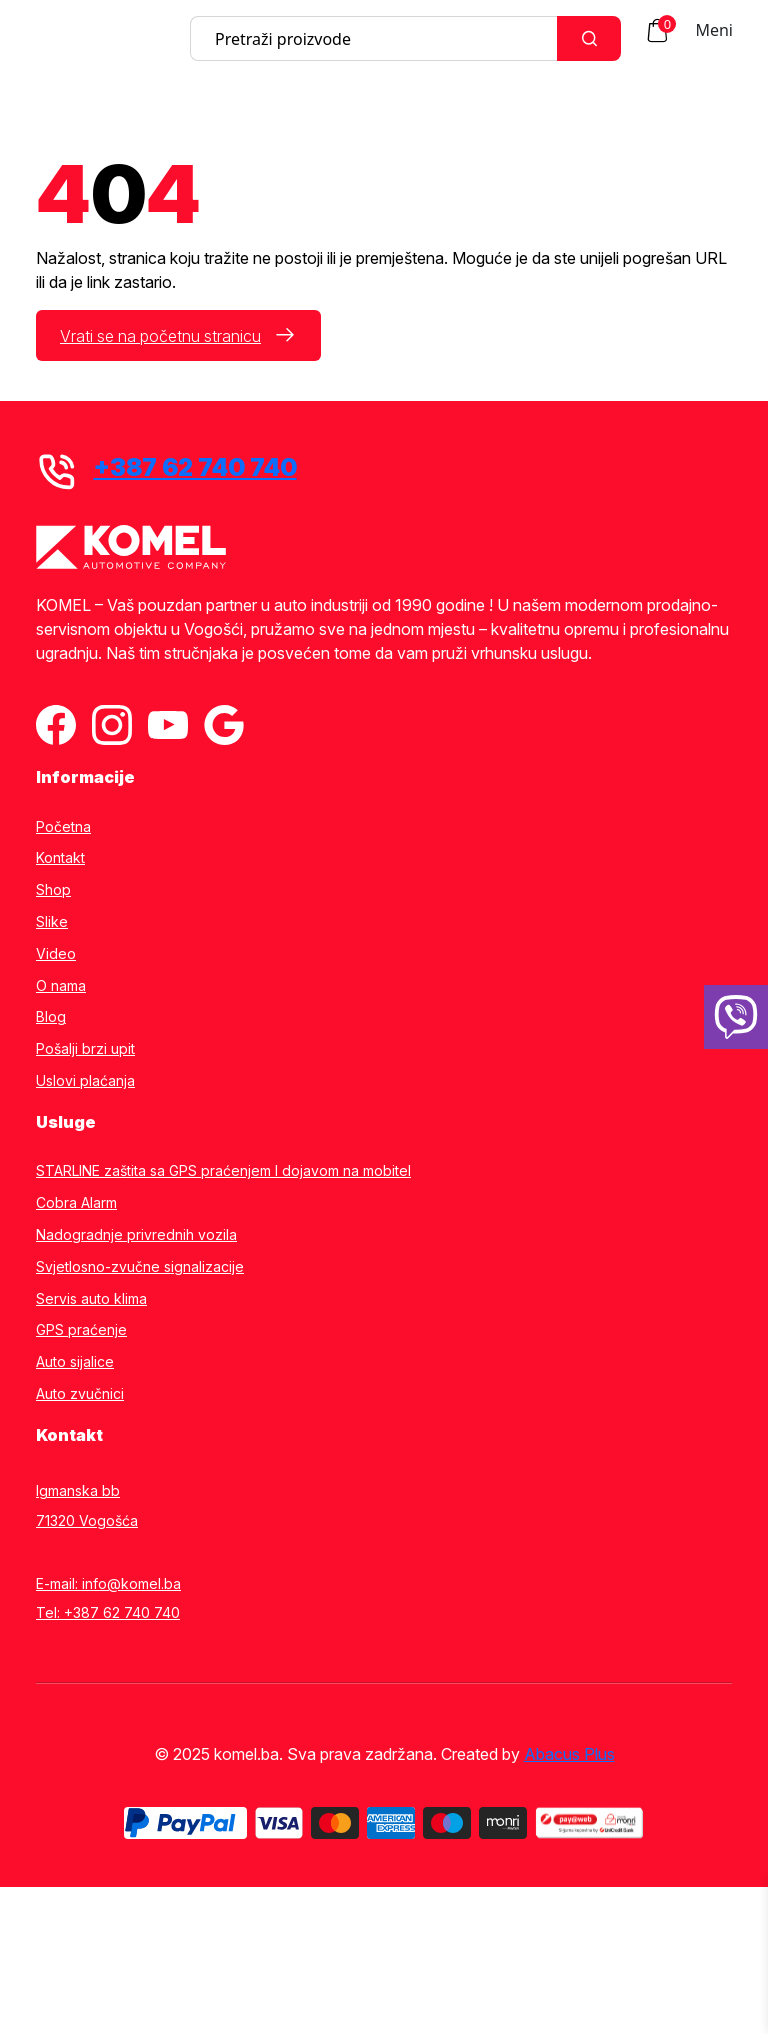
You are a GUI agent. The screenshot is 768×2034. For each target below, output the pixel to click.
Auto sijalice (75, 1362)
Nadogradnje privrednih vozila (136, 1235)
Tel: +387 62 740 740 (108, 1612)
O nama (61, 986)
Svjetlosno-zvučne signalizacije (140, 1267)
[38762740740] (736, 1017)
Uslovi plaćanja (85, 1081)
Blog (51, 1017)
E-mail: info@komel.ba (108, 1583)
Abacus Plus (569, 1754)
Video (56, 954)
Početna (63, 827)
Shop (53, 890)
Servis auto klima (91, 1299)
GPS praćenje (81, 1330)
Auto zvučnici (80, 1394)
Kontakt (60, 858)
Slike (52, 922)
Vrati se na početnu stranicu (160, 336)
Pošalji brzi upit (85, 1049)
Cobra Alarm (76, 1203)
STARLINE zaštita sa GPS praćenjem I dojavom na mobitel (223, 1171)
